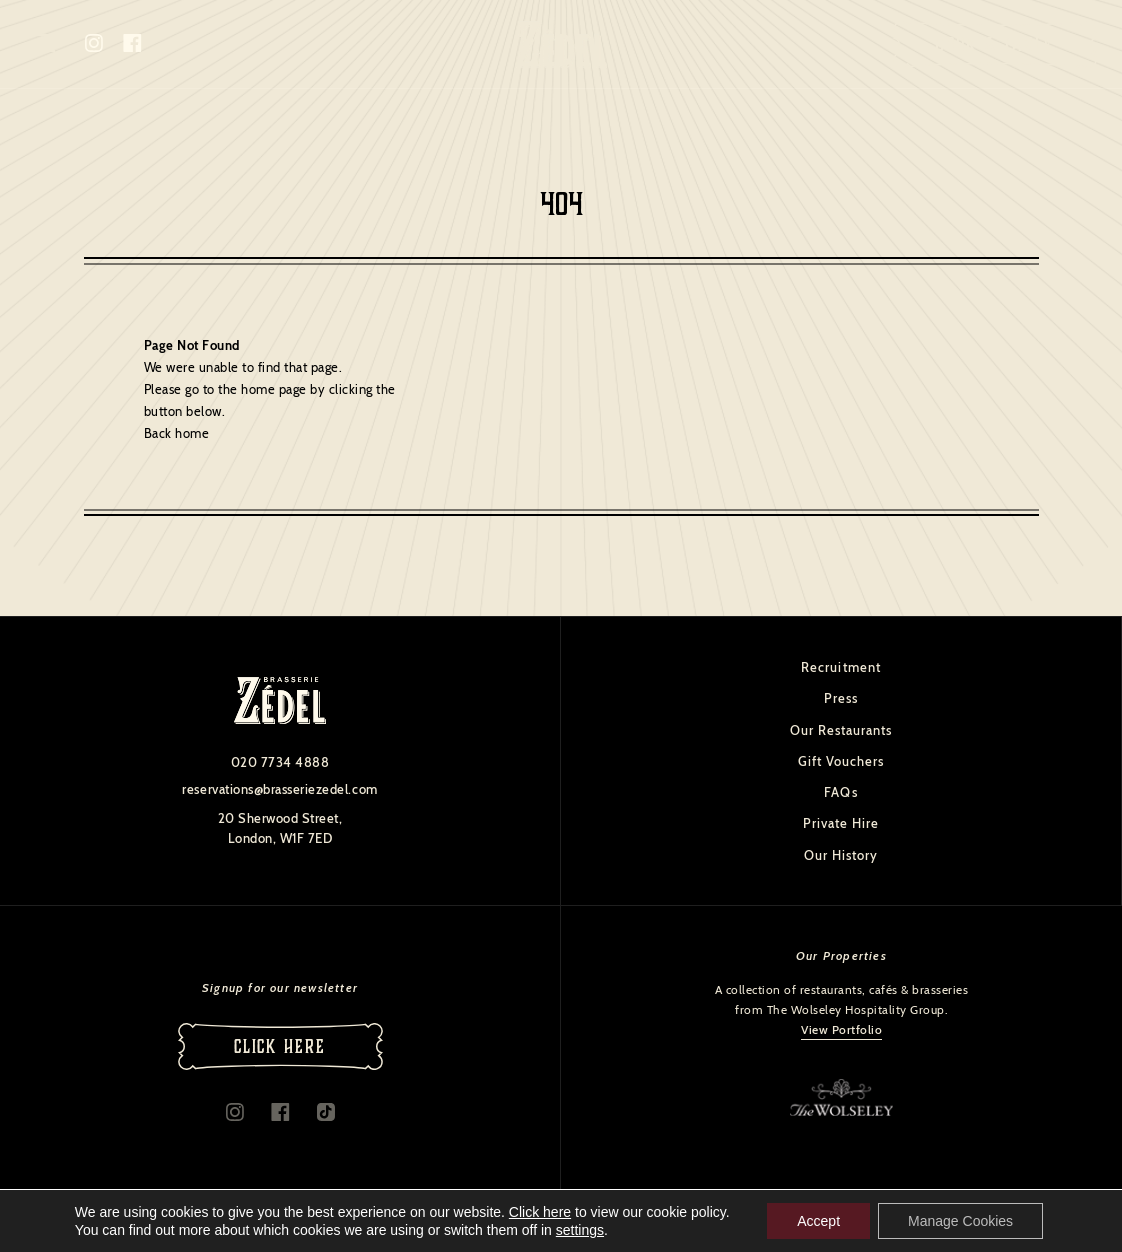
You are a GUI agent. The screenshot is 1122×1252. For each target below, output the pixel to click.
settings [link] (580, 1230)
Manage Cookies (960, 1221)
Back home (177, 433)
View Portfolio (841, 1029)
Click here (540, 1212)
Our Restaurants (841, 730)
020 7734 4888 (280, 762)
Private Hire (841, 823)
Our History (841, 855)
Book (995, 44)
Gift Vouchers (841, 761)
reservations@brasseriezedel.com (279, 789)
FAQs (840, 792)
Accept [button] (818, 1221)
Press (841, 698)
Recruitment (840, 667)
